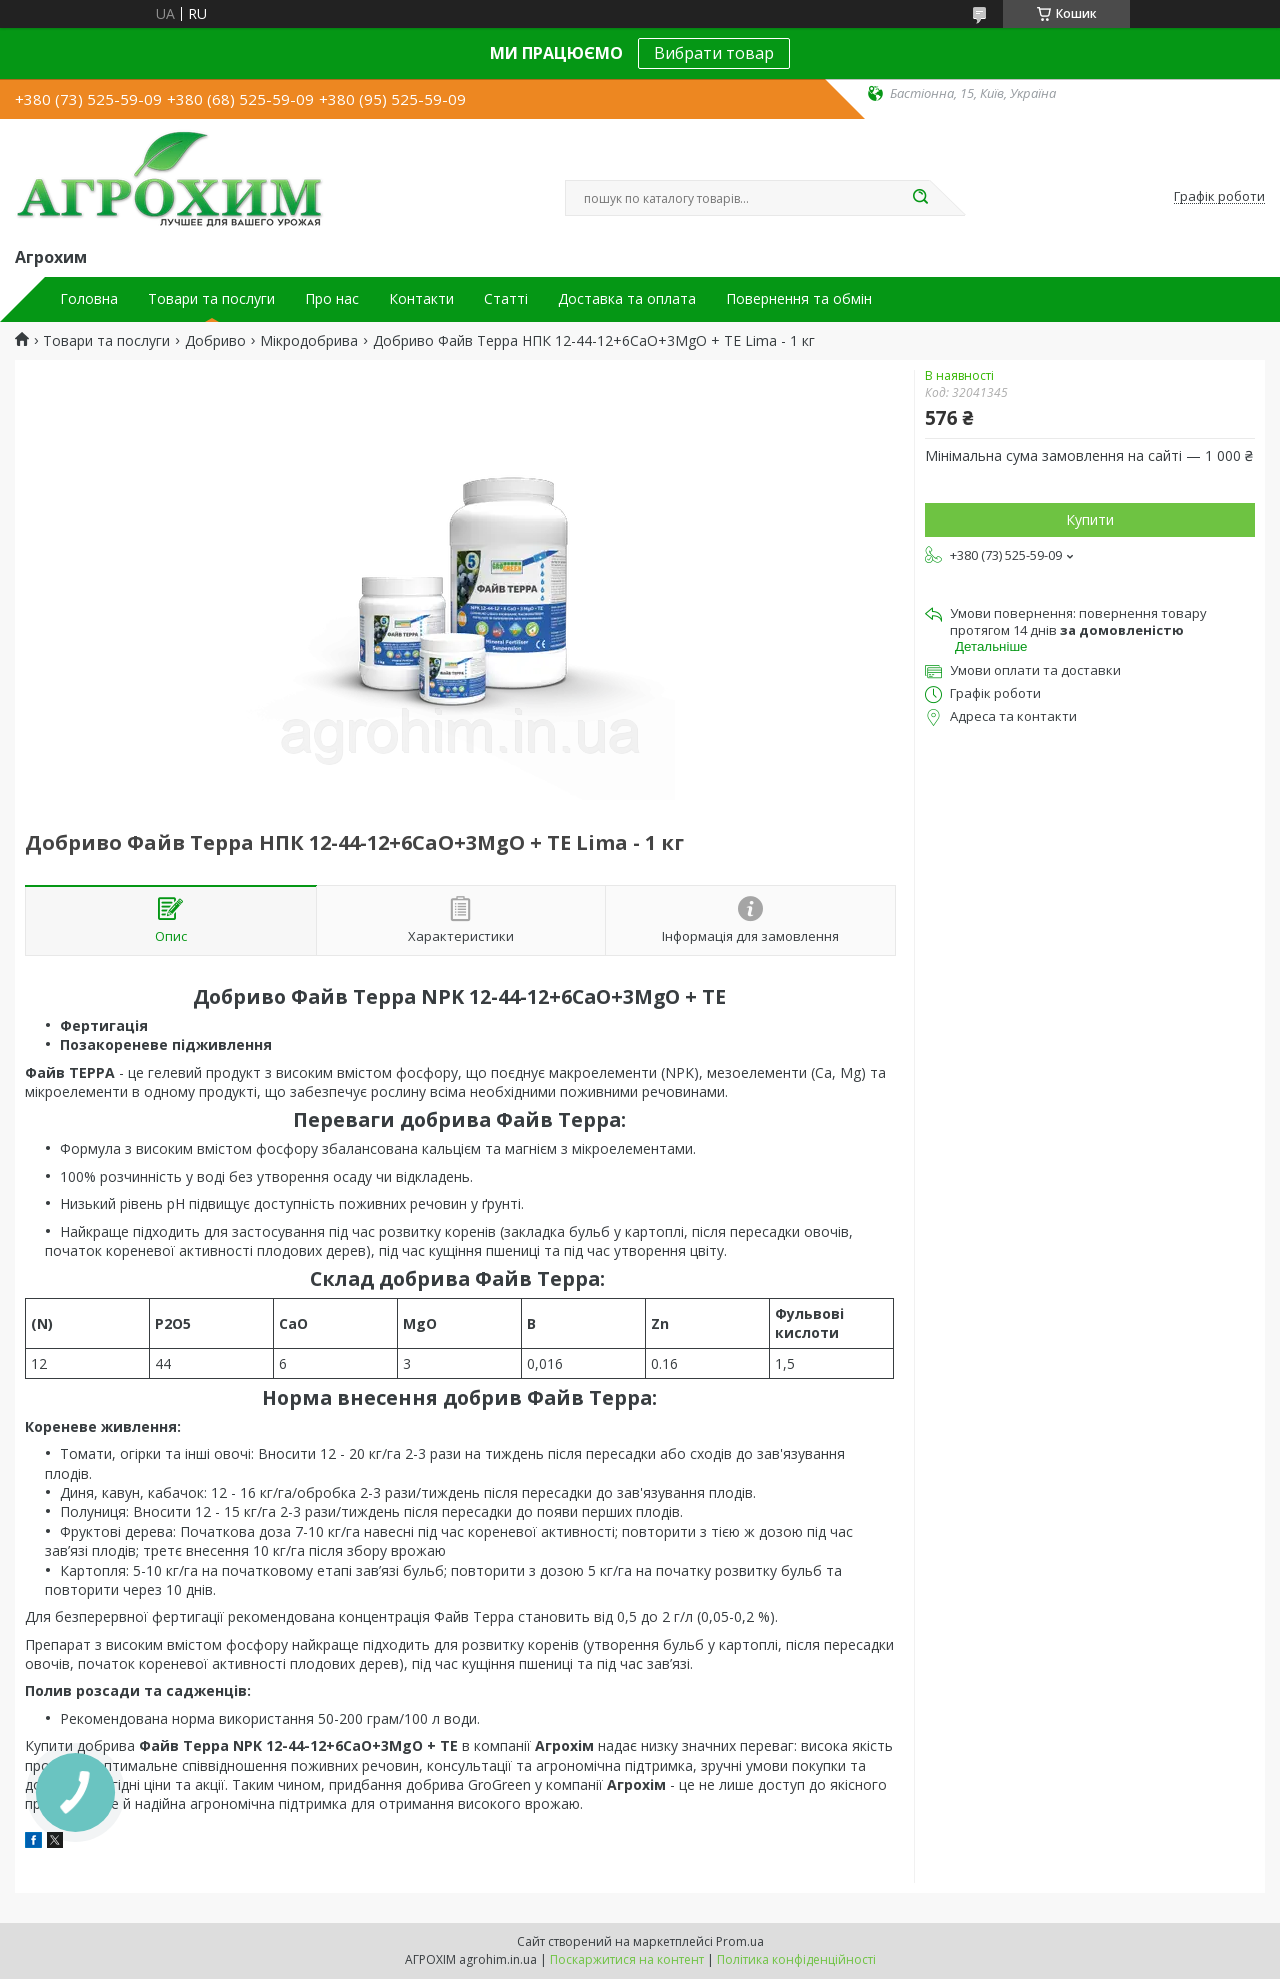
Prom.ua (740, 1941)
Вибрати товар (714, 53)
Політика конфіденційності (796, 1959)
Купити (1090, 519)
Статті (506, 299)
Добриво (215, 341)
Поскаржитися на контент (627, 1959)
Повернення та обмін (799, 299)
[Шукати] (920, 198)
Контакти (421, 299)
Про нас (332, 299)
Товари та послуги (211, 299)
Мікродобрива (309, 341)
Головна (89, 299)
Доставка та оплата (627, 299)
